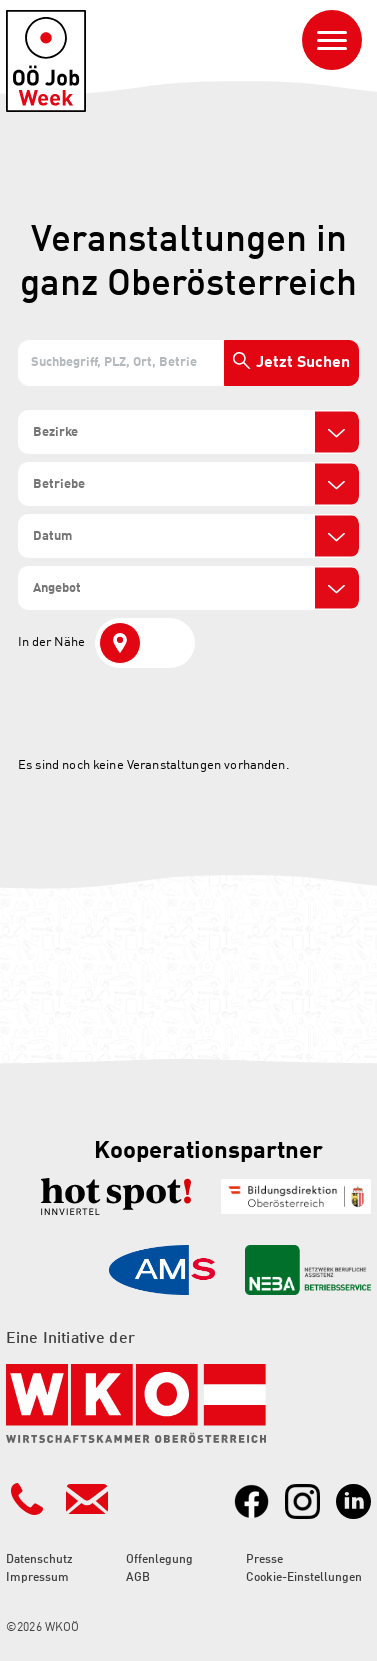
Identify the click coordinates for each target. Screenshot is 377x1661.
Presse (264, 1560)
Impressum (37, 1578)
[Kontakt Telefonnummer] (27, 1499)
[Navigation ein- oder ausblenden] (332, 40)
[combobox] (188, 432)
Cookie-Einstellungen (304, 1578)
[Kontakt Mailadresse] (87, 1499)
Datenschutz (39, 1560)
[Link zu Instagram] (302, 1501)
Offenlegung (159, 1560)
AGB (138, 1578)
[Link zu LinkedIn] (353, 1501)
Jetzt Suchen (303, 363)
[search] (103, 433)
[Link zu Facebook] (251, 1501)
